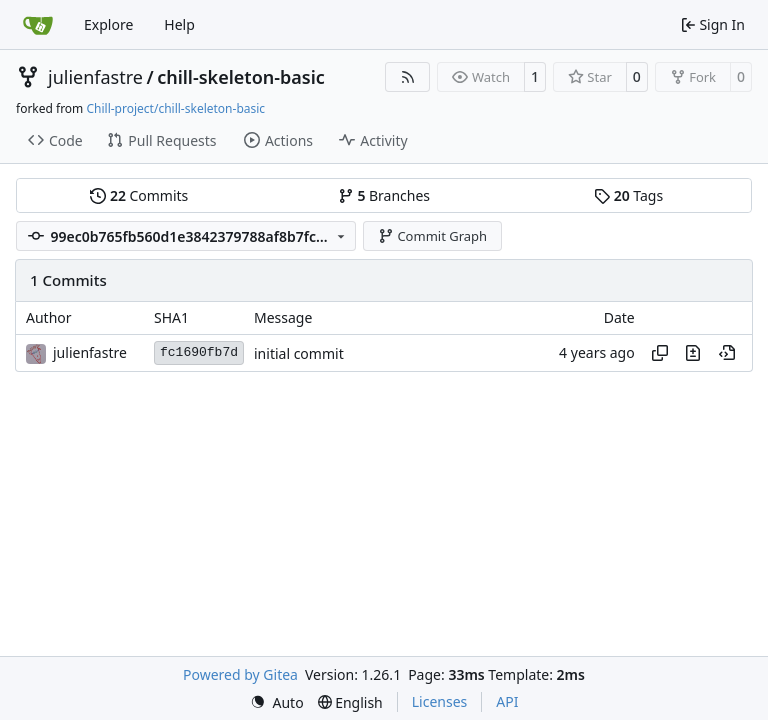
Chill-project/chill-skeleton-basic (175, 108)
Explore (108, 24)
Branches (384, 195)
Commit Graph (432, 236)
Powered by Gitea (240, 674)
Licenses (440, 701)
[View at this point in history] (727, 353)
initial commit (299, 353)
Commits (139, 195)
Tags (628, 195)
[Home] (38, 25)
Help (179, 24)
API (507, 701)
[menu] (277, 702)
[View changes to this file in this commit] (693, 353)
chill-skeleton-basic (241, 77)
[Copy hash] (660, 353)
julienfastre (95, 77)
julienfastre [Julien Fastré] (90, 352)
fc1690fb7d (199, 352)
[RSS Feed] (408, 77)
